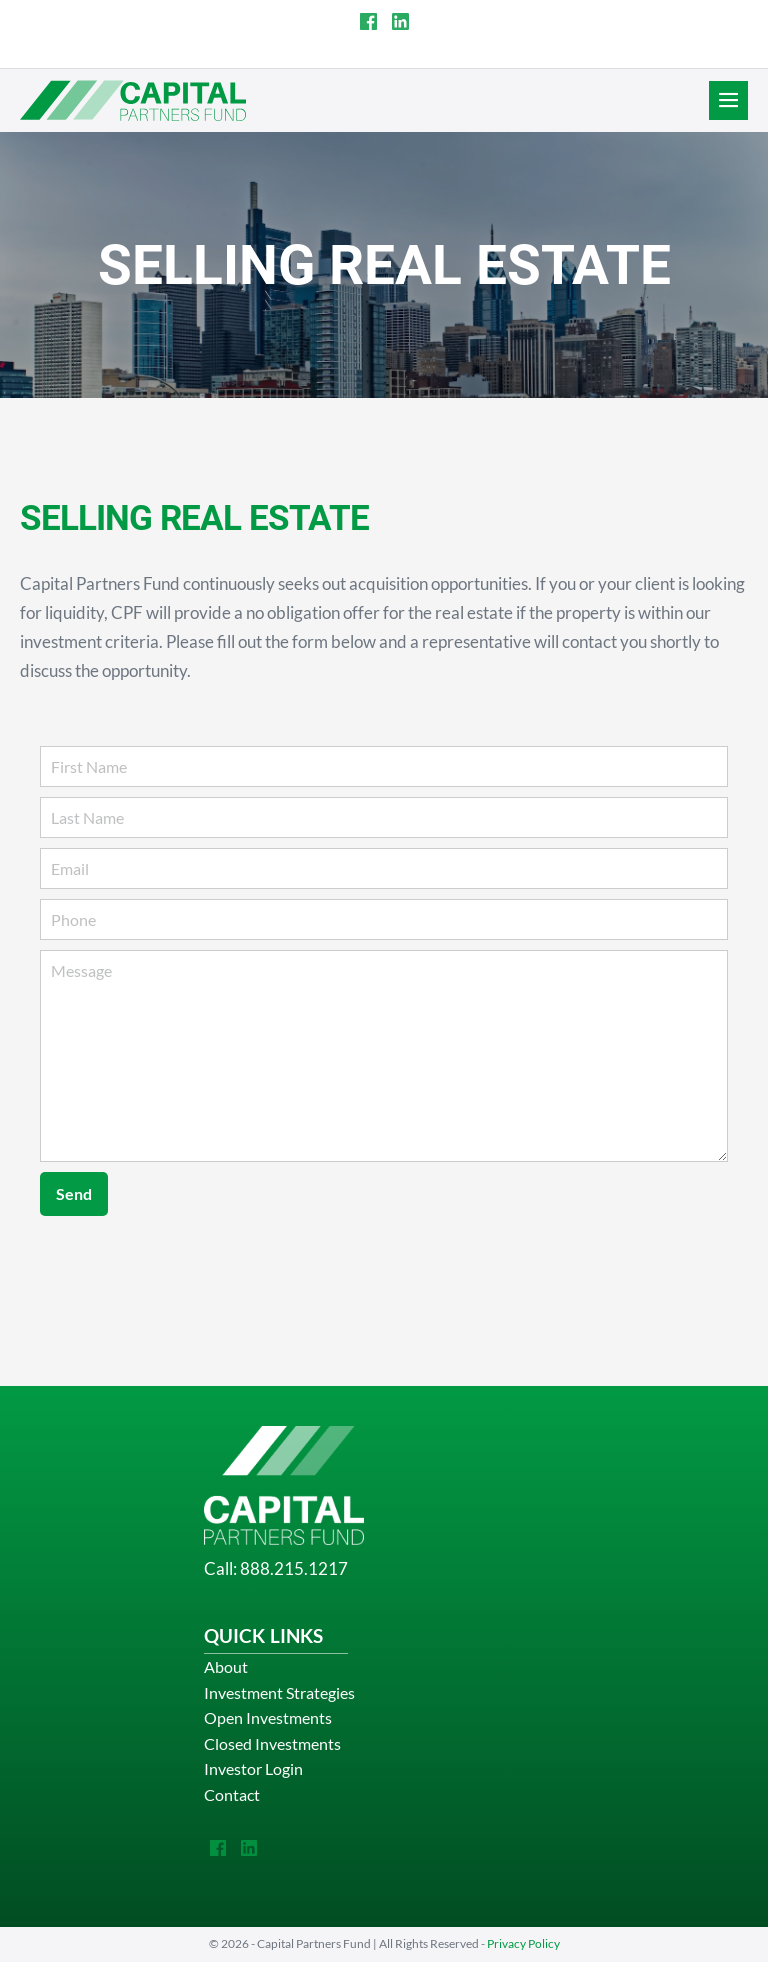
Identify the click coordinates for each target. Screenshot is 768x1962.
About (226, 1666)
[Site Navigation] (728, 100)
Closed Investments (272, 1743)
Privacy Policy (523, 1943)
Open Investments (268, 1717)
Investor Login (253, 1768)
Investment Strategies (279, 1692)
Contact (232, 1794)
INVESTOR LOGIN (522, 54)
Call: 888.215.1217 (276, 1568)
